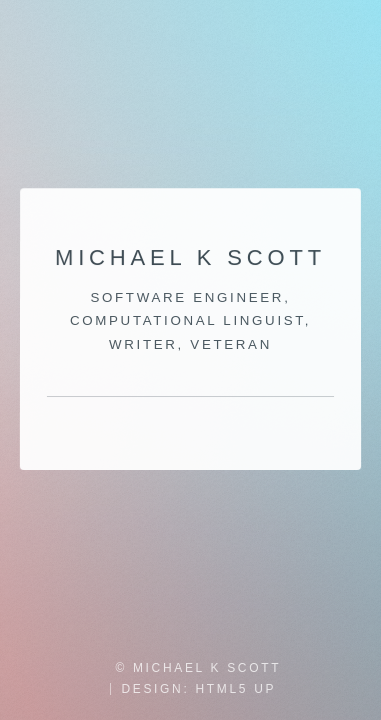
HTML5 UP (235, 689)
